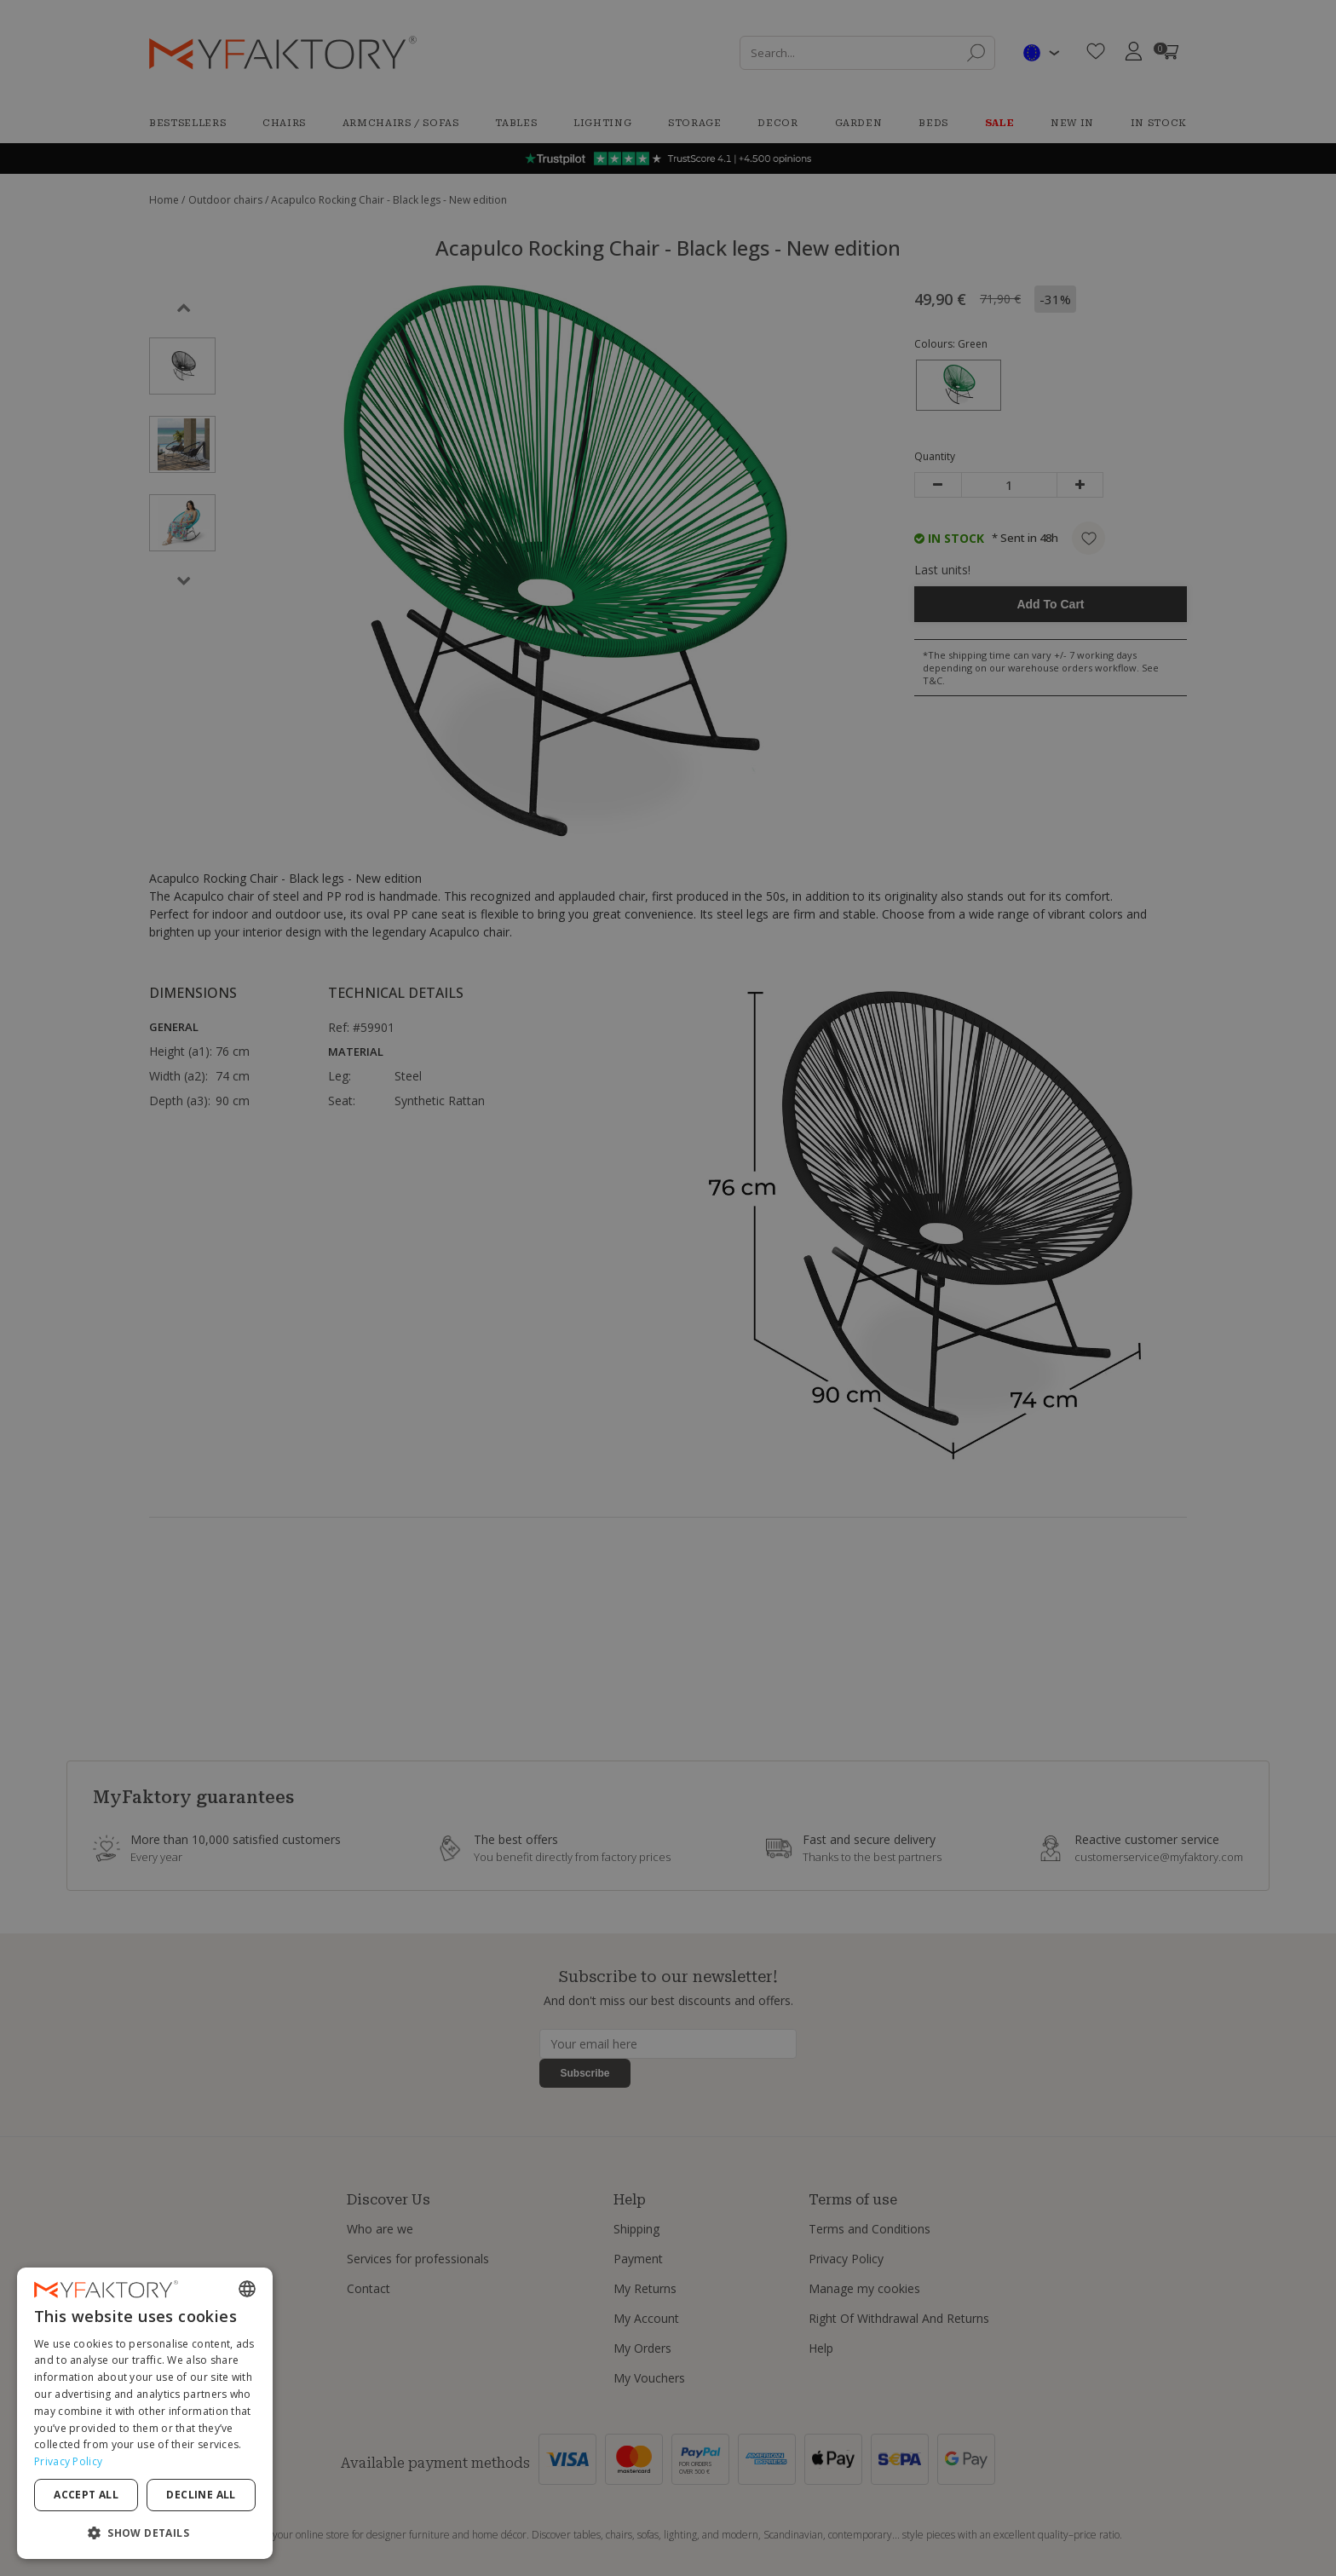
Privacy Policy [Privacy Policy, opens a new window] (68, 2461)
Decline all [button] (200, 2494)
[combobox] (247, 2288)
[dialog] (145, 2413)
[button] (145, 2532)
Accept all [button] (86, 2494)
